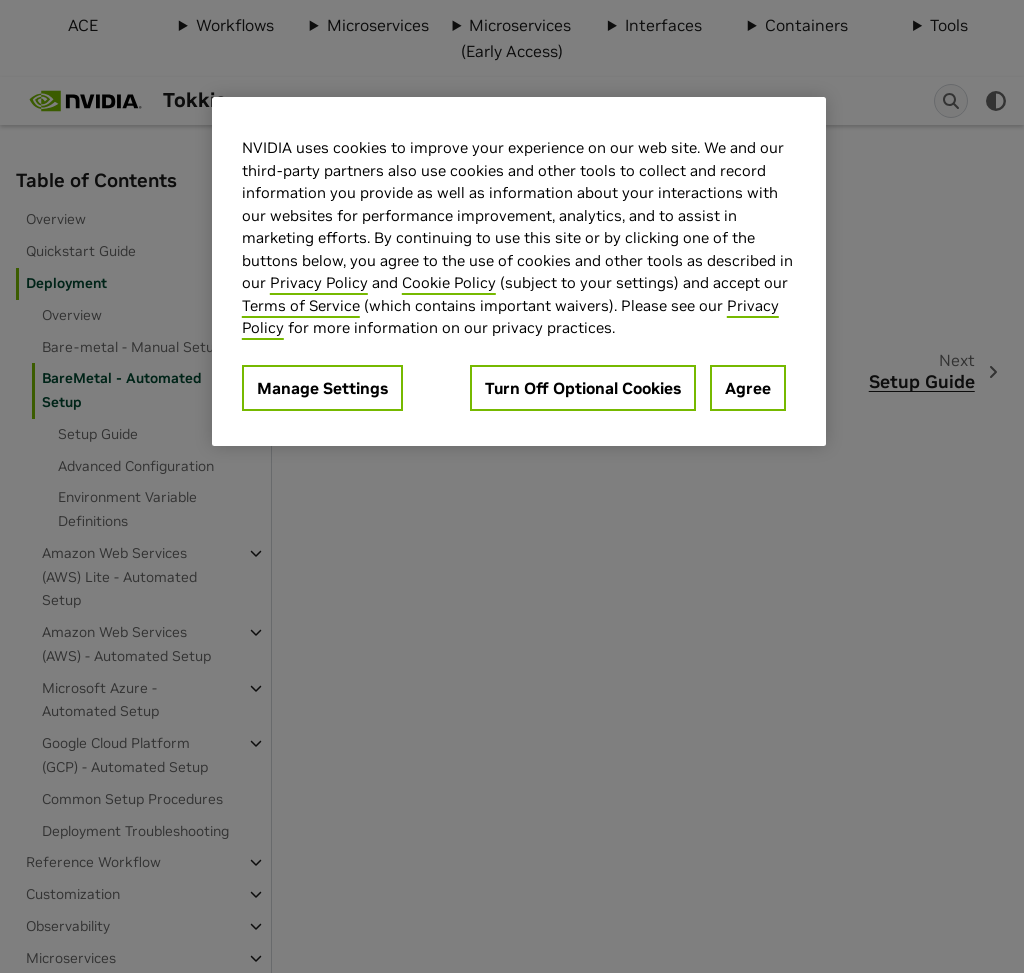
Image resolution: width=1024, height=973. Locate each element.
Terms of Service (301, 305)
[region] (519, 271)
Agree (748, 388)
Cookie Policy (449, 282)
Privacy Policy (319, 282)
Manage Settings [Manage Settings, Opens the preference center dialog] (322, 388)
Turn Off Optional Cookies (583, 388)
